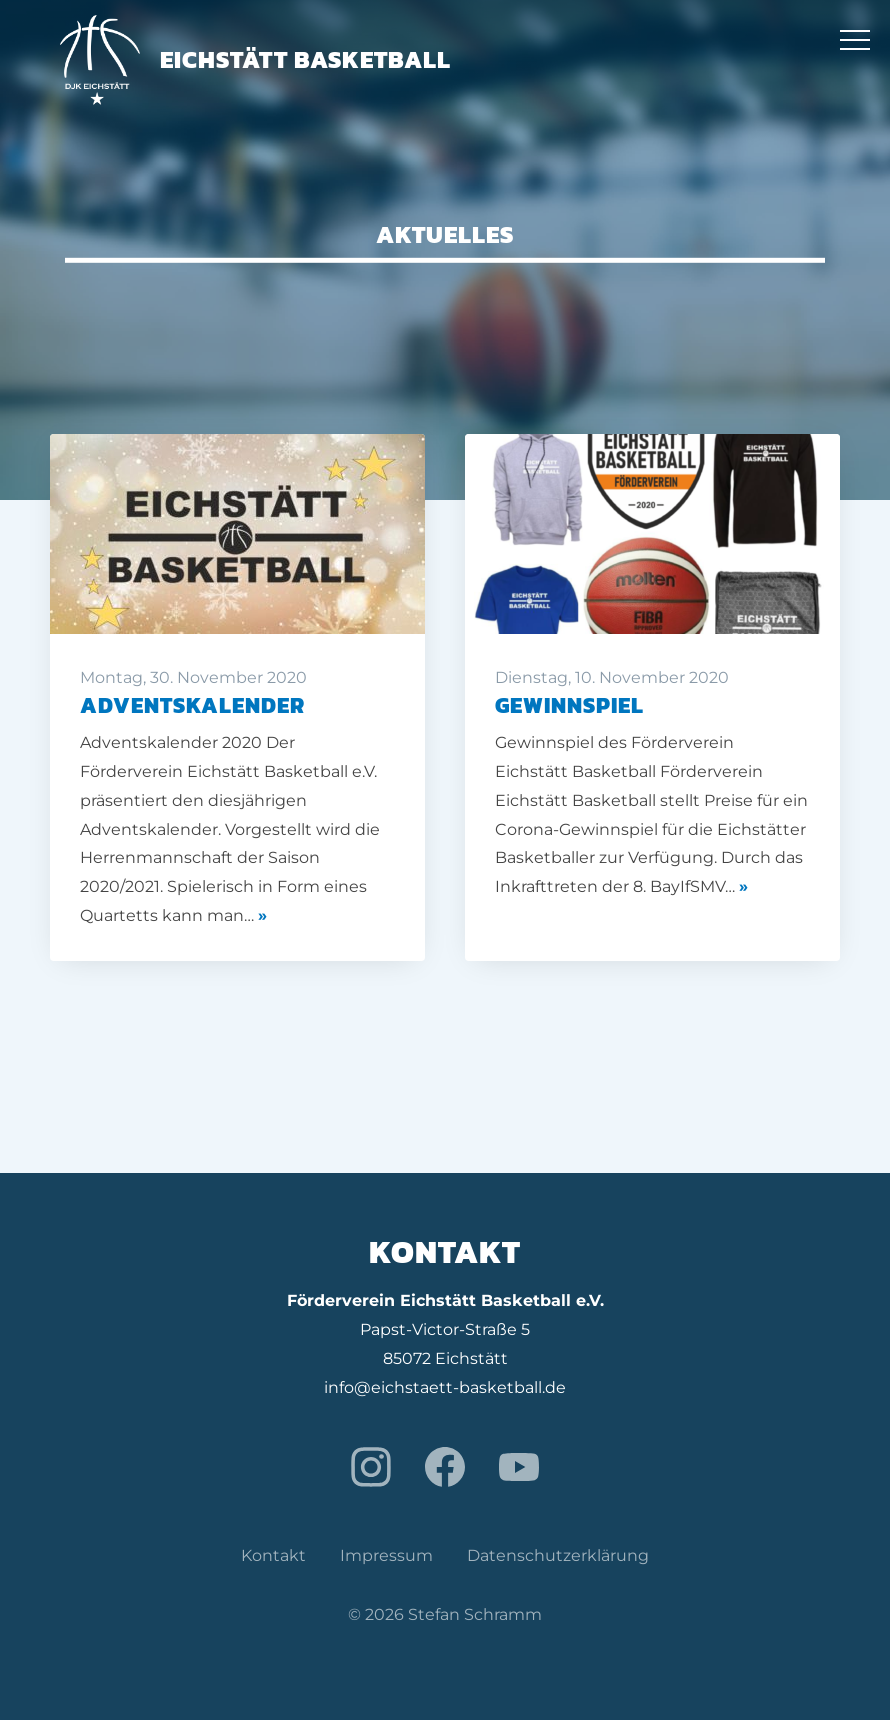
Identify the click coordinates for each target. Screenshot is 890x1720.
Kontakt (273, 1555)
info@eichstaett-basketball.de (445, 1387)
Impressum (386, 1555)
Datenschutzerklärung (558, 1555)
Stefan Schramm (475, 1614)
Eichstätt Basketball (255, 59)
